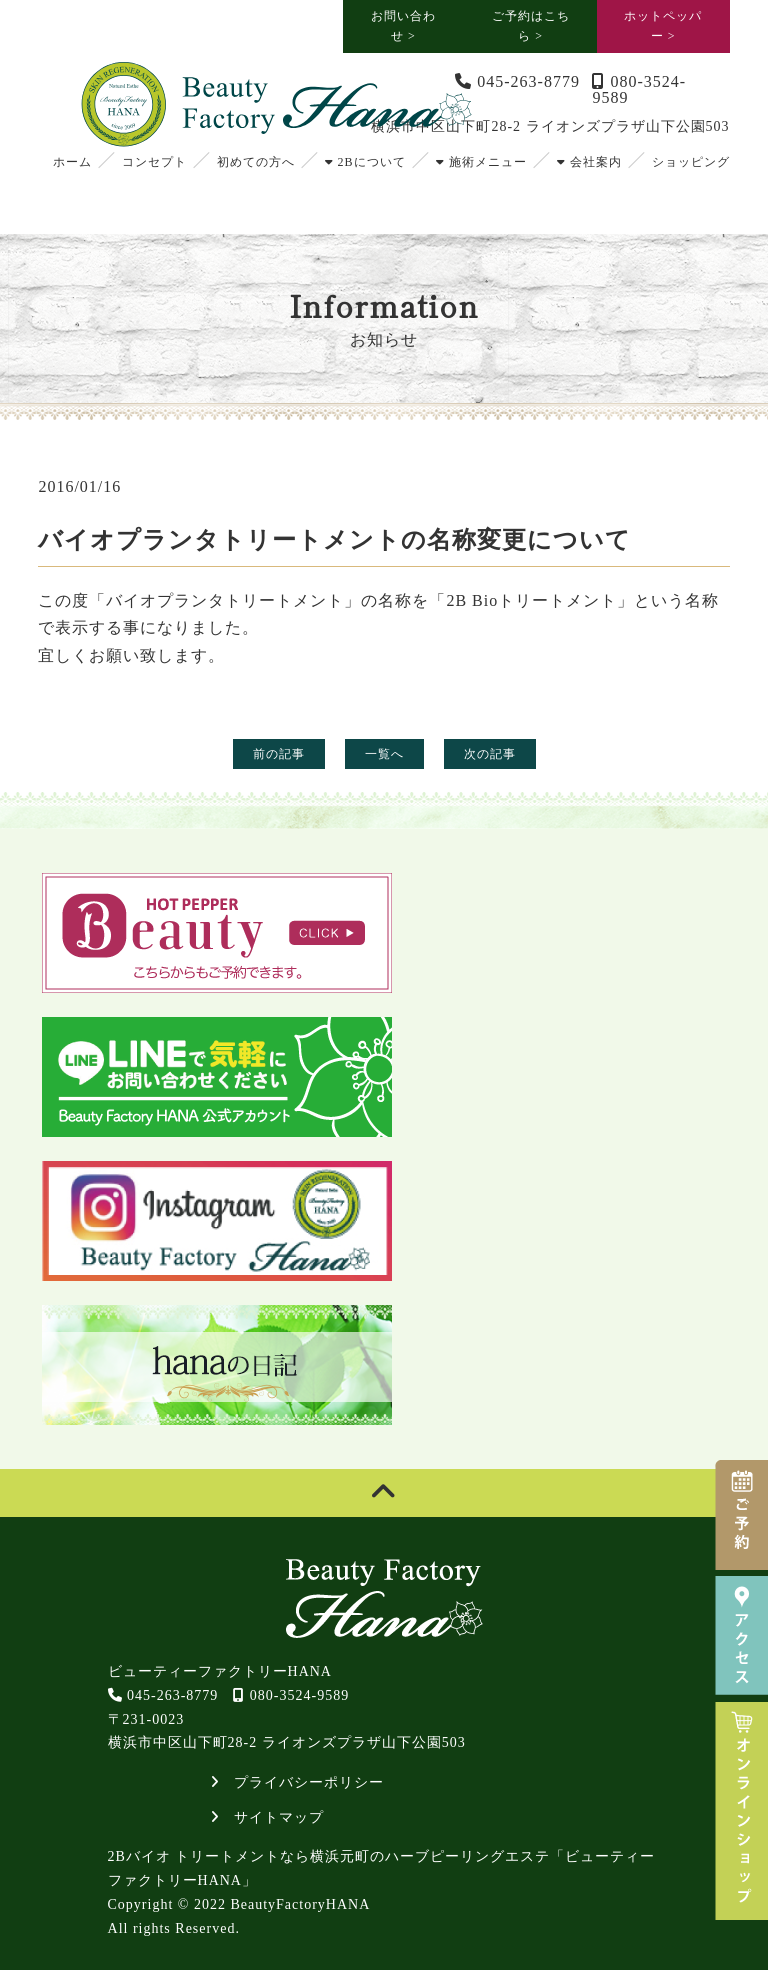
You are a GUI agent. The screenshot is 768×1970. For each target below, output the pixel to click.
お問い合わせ (403, 26)
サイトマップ (267, 1817)
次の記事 (490, 754)
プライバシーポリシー (297, 1782)
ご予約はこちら (531, 26)
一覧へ (384, 754)
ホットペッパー (663, 26)
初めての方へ (256, 162)
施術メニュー (481, 162)
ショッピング (691, 162)
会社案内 (589, 162)
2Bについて (365, 162)
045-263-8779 (517, 81)
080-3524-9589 (639, 89)
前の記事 (279, 754)
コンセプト (154, 162)
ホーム (72, 162)
